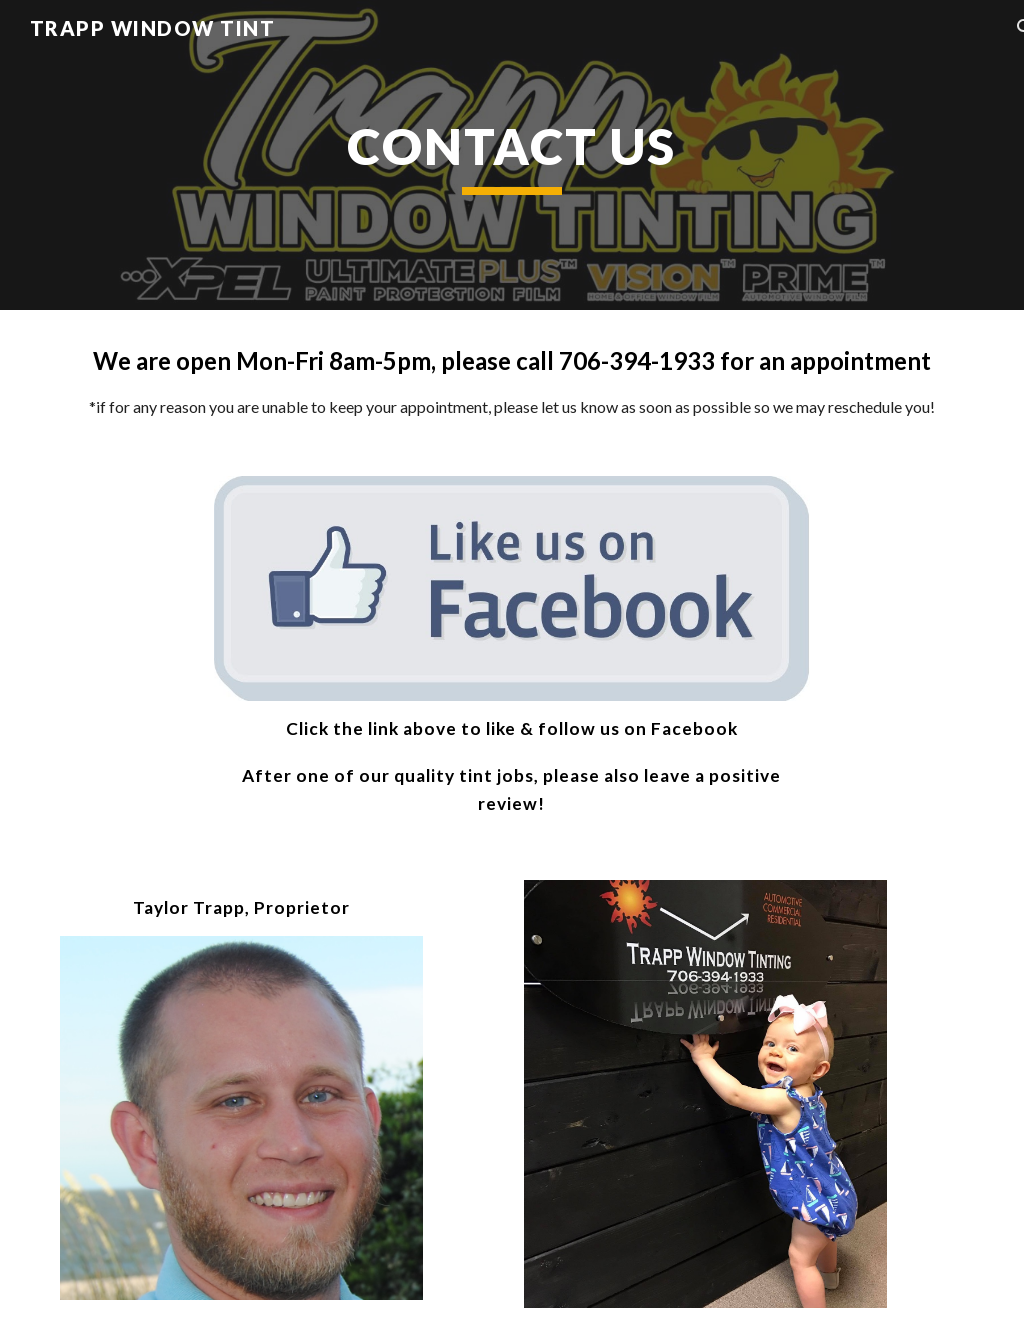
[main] (511, 155)
